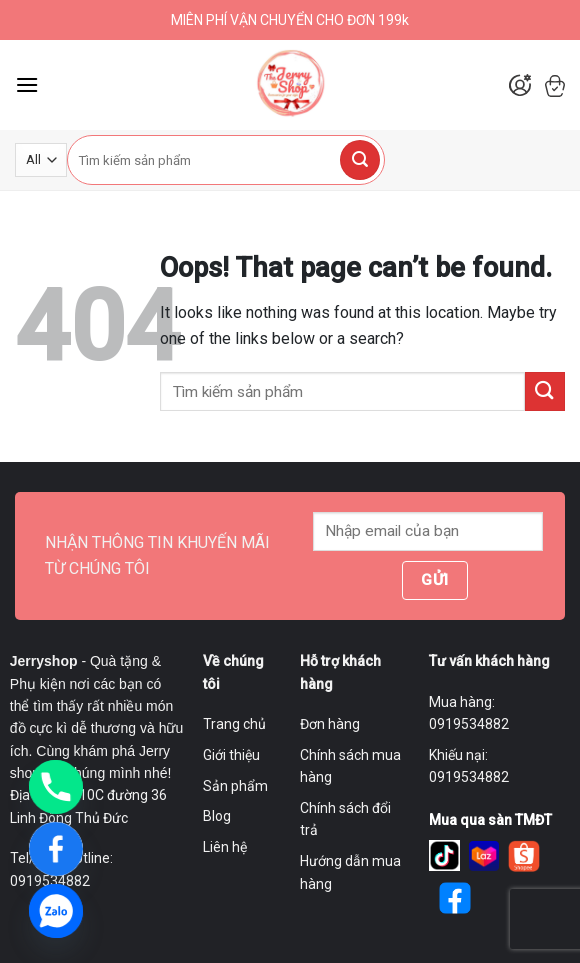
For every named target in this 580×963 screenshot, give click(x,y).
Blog (217, 816)
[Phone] (56, 787)
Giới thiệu (231, 755)
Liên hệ (225, 847)
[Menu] (27, 84)
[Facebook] (56, 849)
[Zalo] (56, 911)
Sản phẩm (235, 786)
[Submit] (360, 160)
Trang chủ (234, 724)
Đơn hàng (330, 724)
